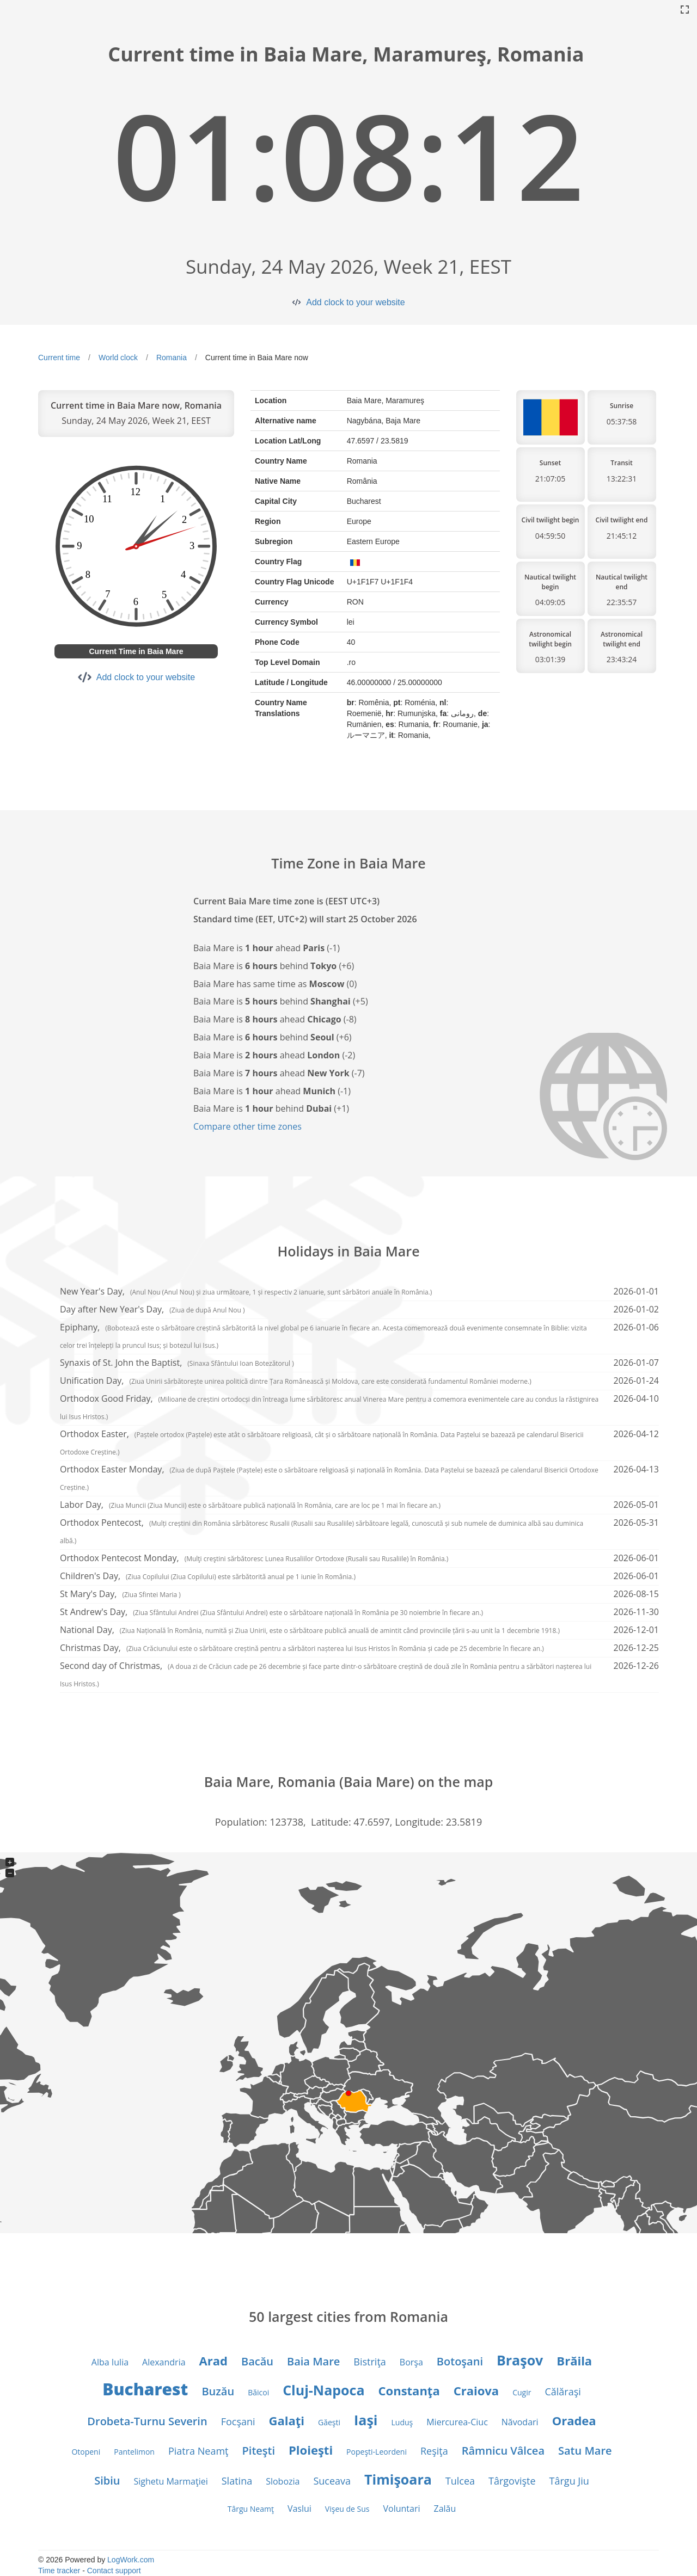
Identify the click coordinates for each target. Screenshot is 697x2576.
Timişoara (398, 2479)
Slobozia (282, 2481)
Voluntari (401, 2509)
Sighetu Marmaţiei (170, 2481)
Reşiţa (434, 2450)
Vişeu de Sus (347, 2509)
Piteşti (259, 2450)
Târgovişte (512, 2480)
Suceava (332, 2480)
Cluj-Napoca (323, 2390)
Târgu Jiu (569, 2480)
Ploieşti (311, 2450)
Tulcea (460, 2480)
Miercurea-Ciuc (457, 2422)
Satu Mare (585, 2450)
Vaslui (299, 2509)
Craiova (476, 2390)
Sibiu (107, 2480)
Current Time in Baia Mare (136, 651)
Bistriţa (369, 2361)
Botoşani (460, 2361)
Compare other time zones (247, 1126)
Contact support (114, 2570)
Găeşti (329, 2422)
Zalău (444, 2509)
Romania (171, 357)
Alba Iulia (110, 2362)
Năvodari (520, 2422)
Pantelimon (134, 2451)
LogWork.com (130, 2559)
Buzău (217, 2391)
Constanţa (409, 2390)
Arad (213, 2360)
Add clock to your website (355, 302)
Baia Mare (313, 2361)
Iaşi (365, 2420)
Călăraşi (562, 2391)
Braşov (520, 2360)
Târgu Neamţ (251, 2509)
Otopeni (85, 2451)
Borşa (411, 2362)
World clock (118, 357)
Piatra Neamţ (198, 2450)
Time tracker (59, 2570)
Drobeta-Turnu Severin (147, 2421)
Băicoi (258, 2392)
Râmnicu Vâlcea (503, 2450)
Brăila (574, 2360)
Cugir (521, 2392)
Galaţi (286, 2420)
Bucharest (145, 2389)
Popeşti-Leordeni (376, 2451)
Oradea (574, 2420)
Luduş (402, 2422)
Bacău (257, 2361)
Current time (59, 357)
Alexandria (163, 2362)
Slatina (237, 2480)
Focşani (238, 2421)
